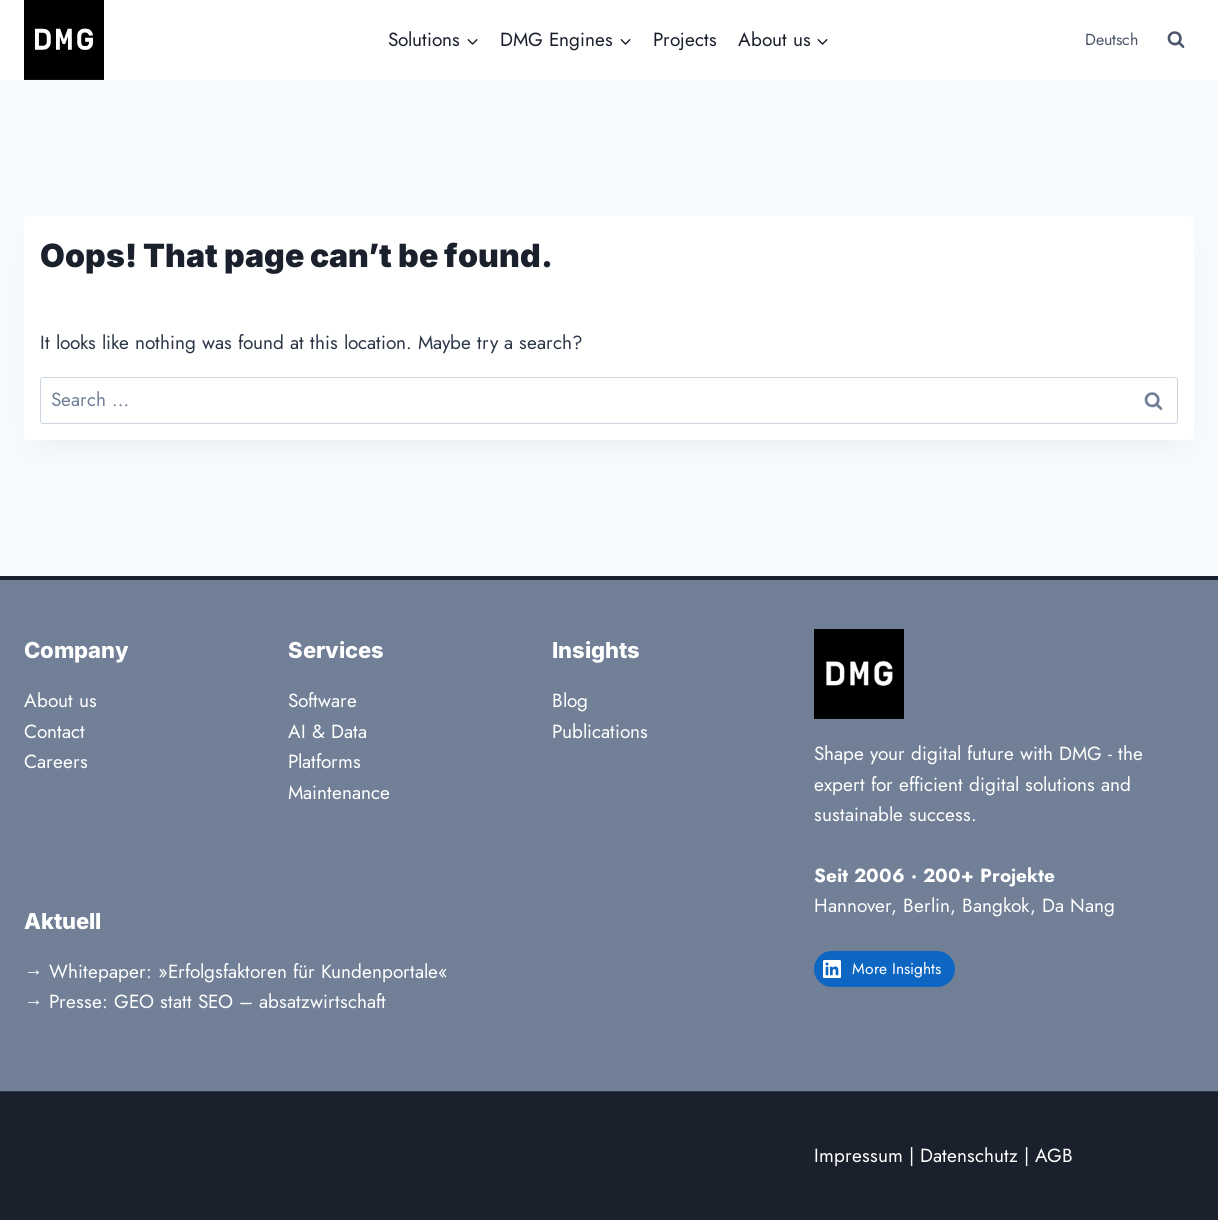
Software (322, 700)
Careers (56, 761)
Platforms (324, 761)
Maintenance (339, 792)
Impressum (858, 1155)
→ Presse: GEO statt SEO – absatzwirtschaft (205, 1001)
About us (60, 700)
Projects (685, 39)
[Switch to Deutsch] (1109, 40)
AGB (1054, 1155)
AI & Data (327, 731)
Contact (54, 731)
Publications (600, 731)
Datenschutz (969, 1155)
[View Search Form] (1176, 40)
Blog (570, 700)
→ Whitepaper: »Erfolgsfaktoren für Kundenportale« (236, 971)
